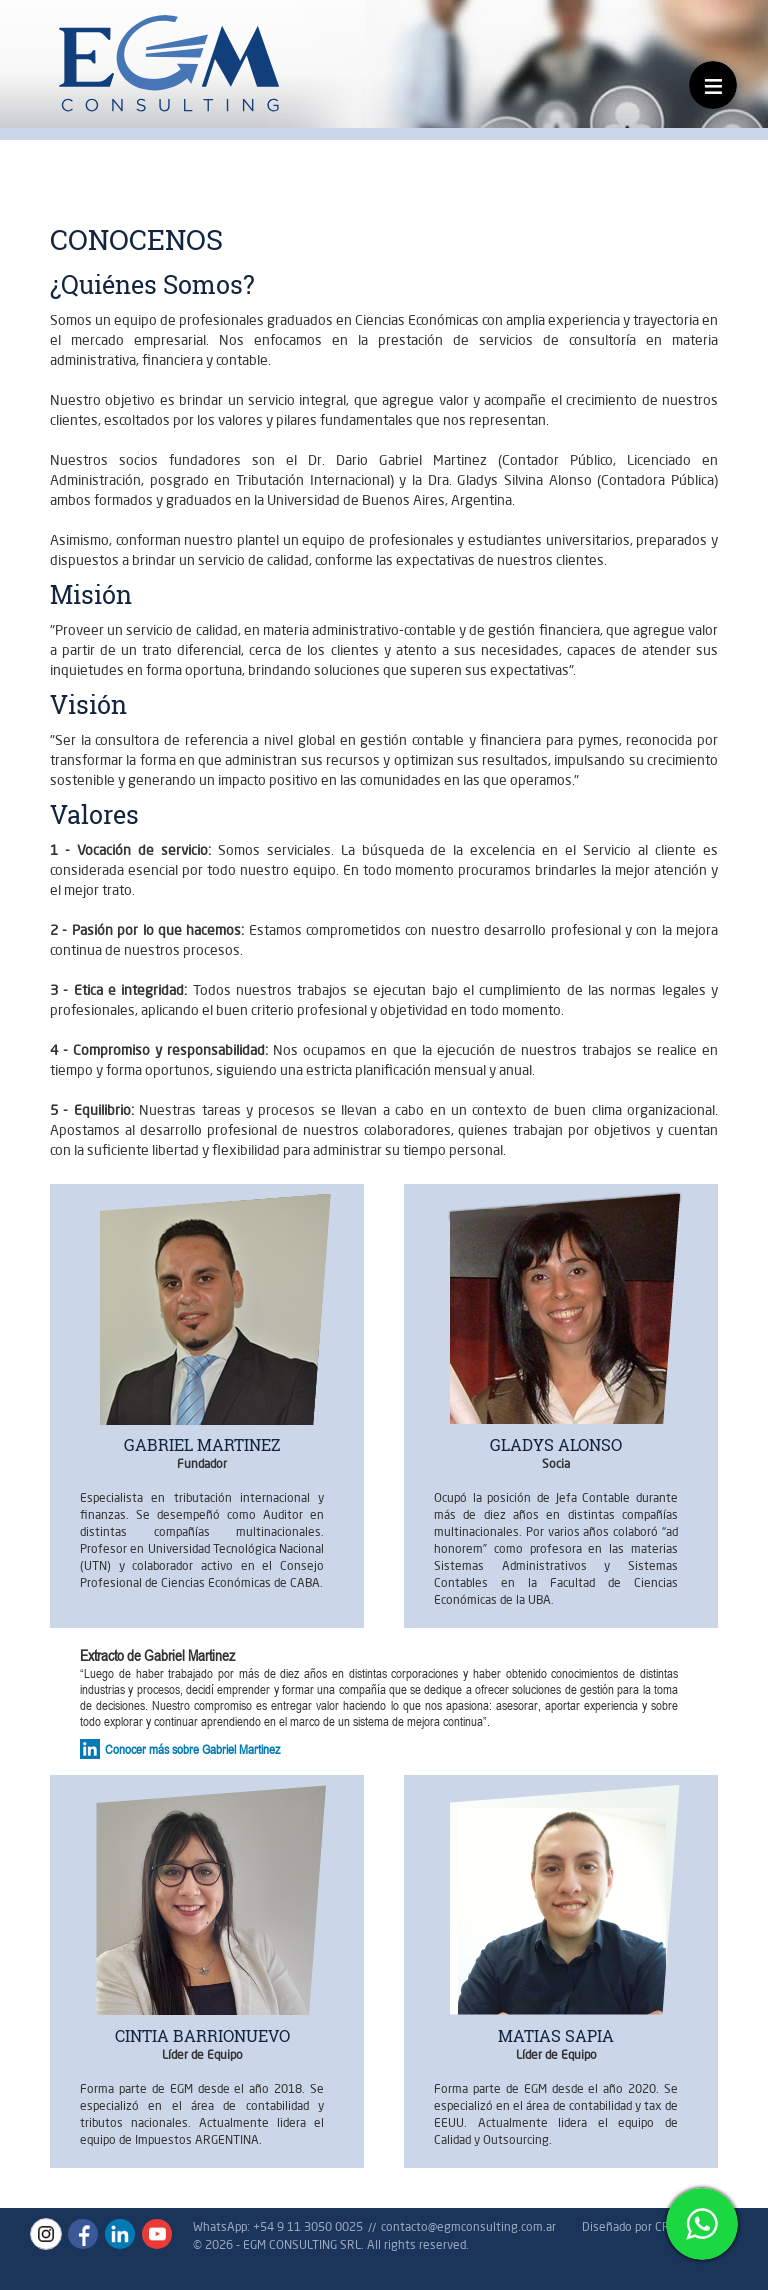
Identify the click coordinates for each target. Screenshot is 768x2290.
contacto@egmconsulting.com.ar (468, 2226)
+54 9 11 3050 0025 (308, 2226)
